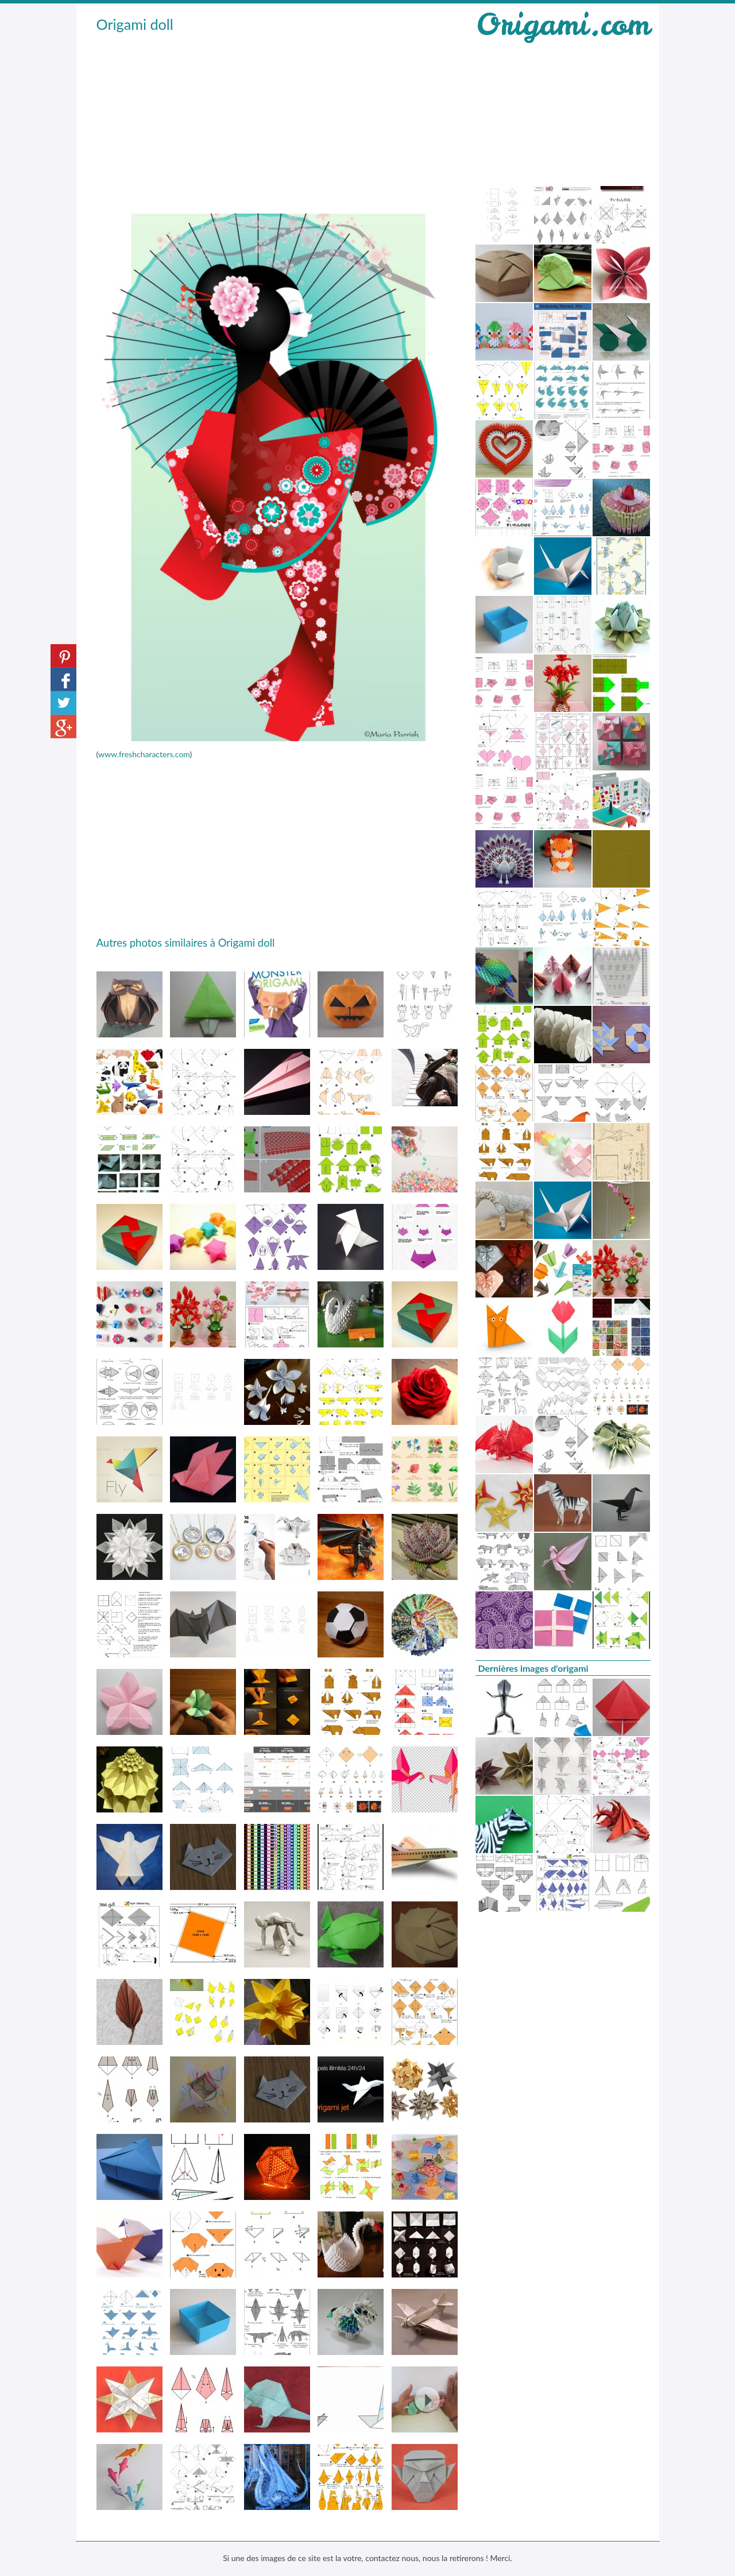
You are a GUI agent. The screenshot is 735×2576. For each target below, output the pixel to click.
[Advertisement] (277, 121)
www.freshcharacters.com (144, 754)
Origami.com (562, 24)
